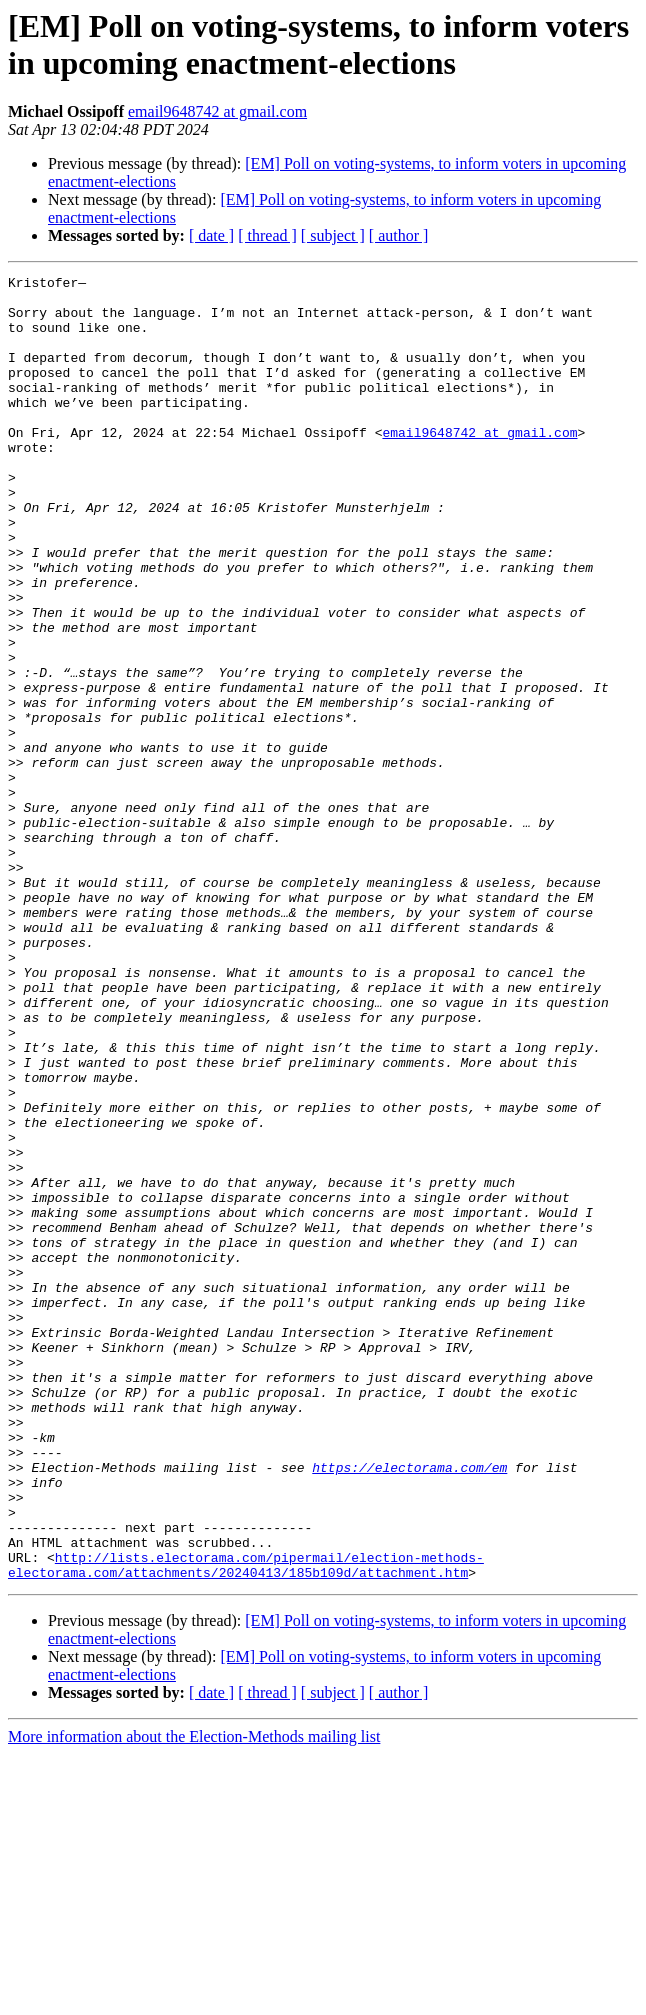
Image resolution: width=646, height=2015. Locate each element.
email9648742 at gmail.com (217, 111)
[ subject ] (333, 235)
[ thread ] (267, 235)
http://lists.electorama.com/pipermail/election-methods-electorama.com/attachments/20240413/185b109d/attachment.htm (246, 1824)
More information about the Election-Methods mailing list (194, 1997)
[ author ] (399, 235)
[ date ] (211, 235)
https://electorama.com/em (409, 1707)
